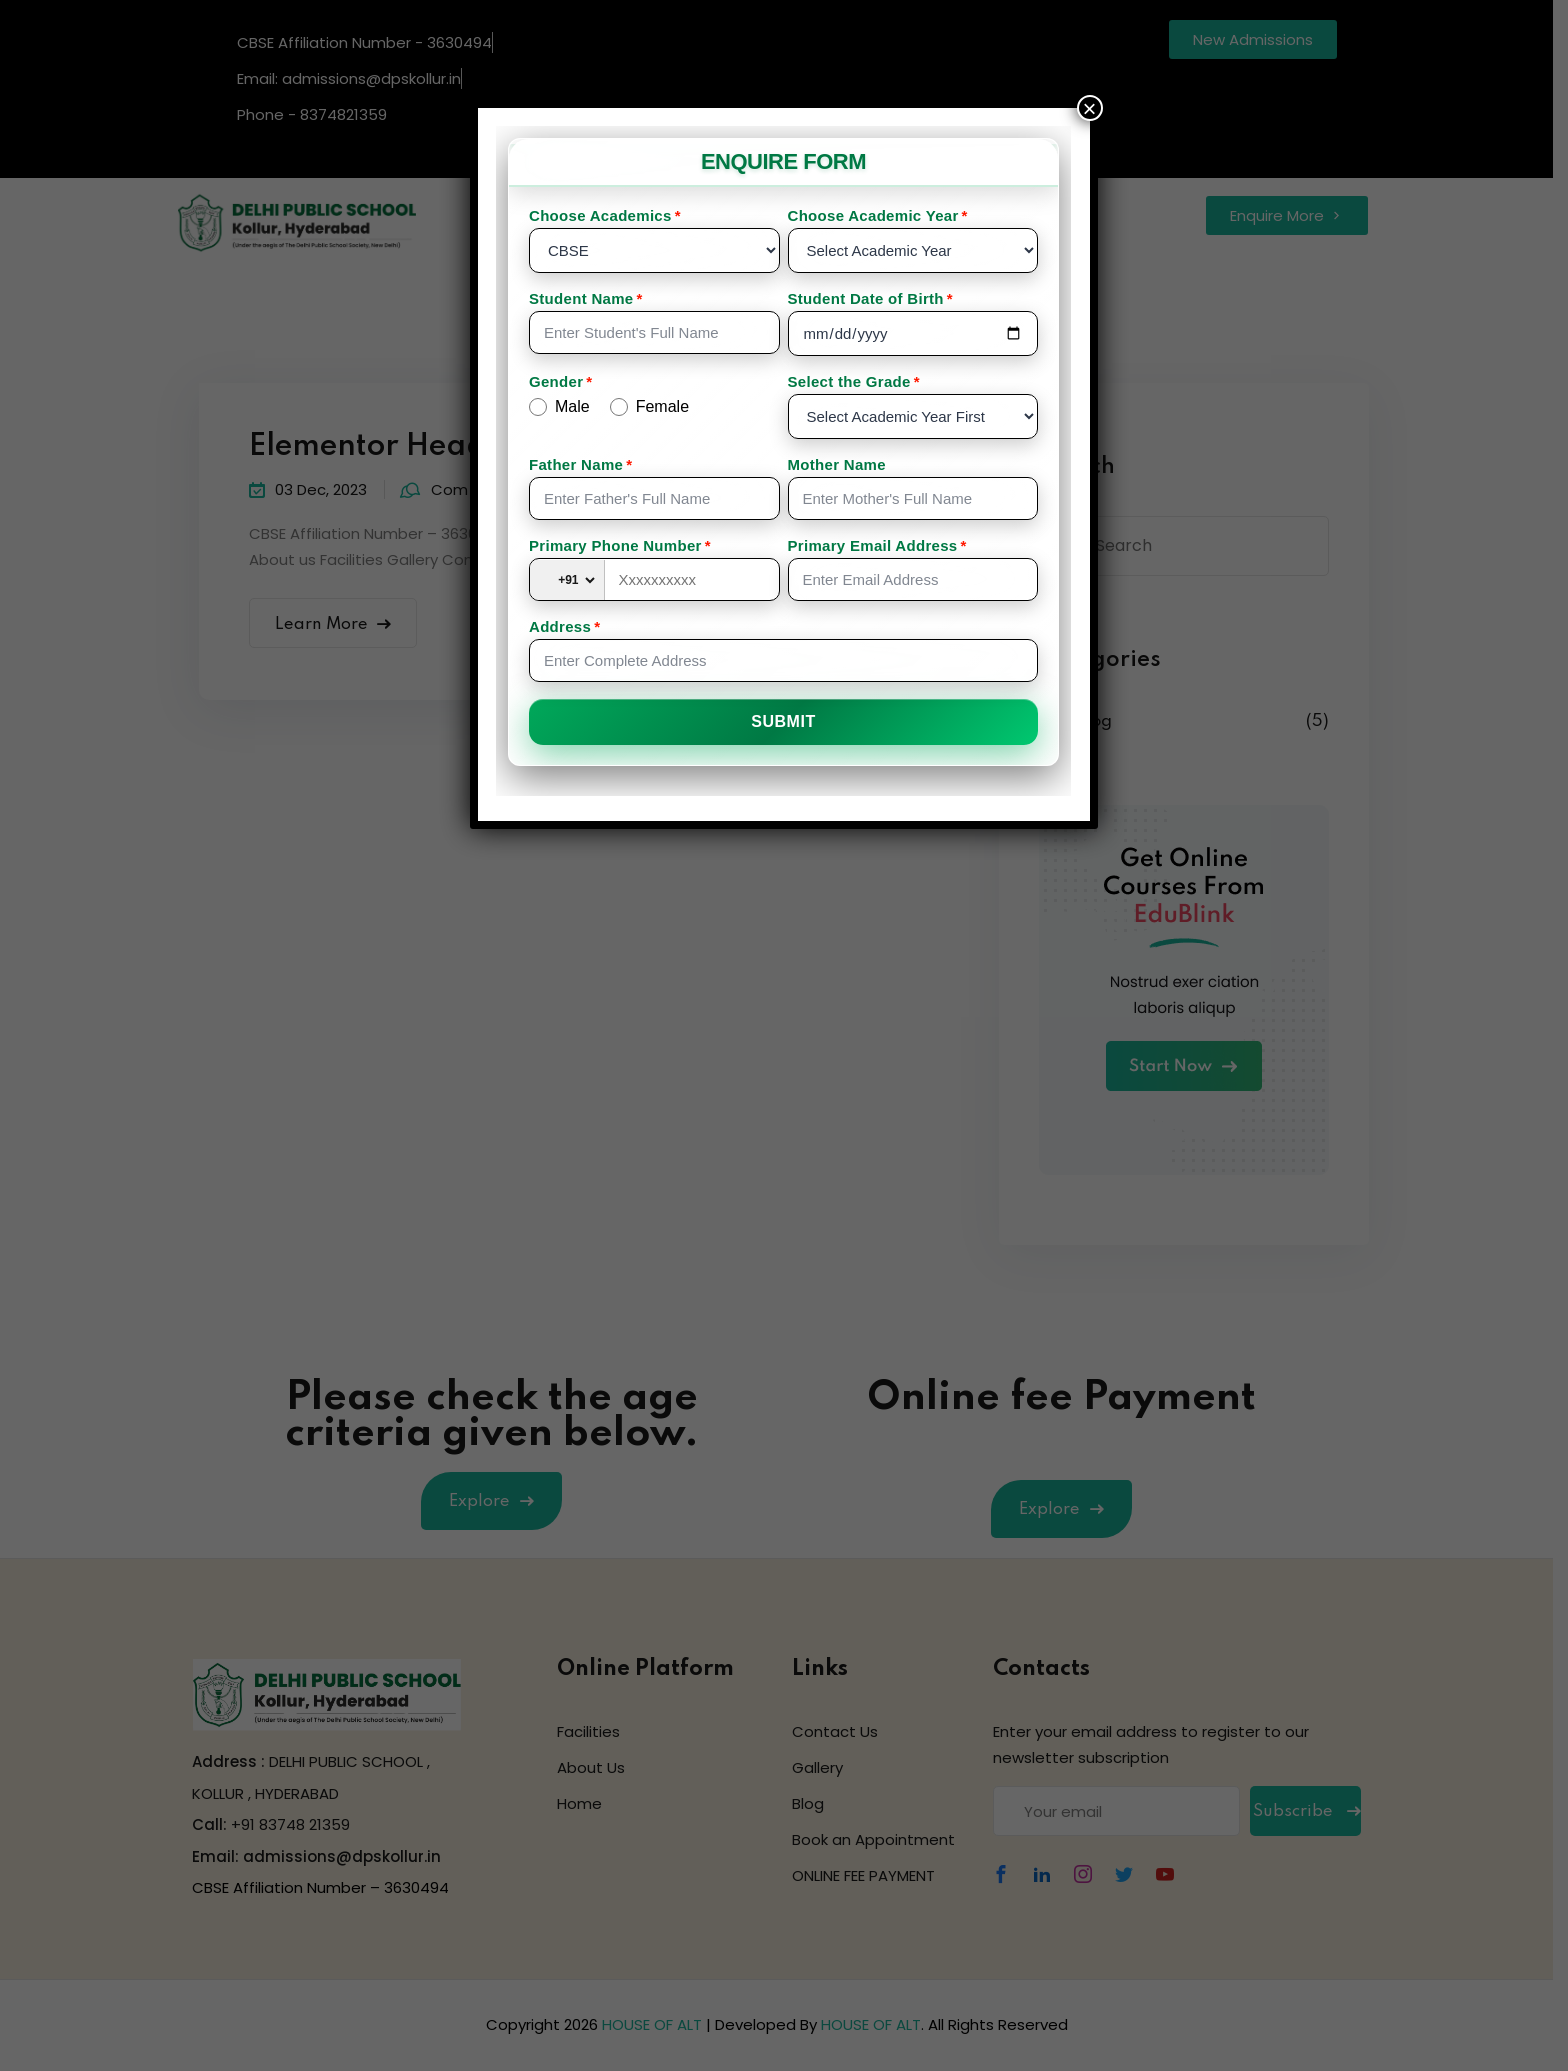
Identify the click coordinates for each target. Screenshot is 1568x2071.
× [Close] (1090, 108)
